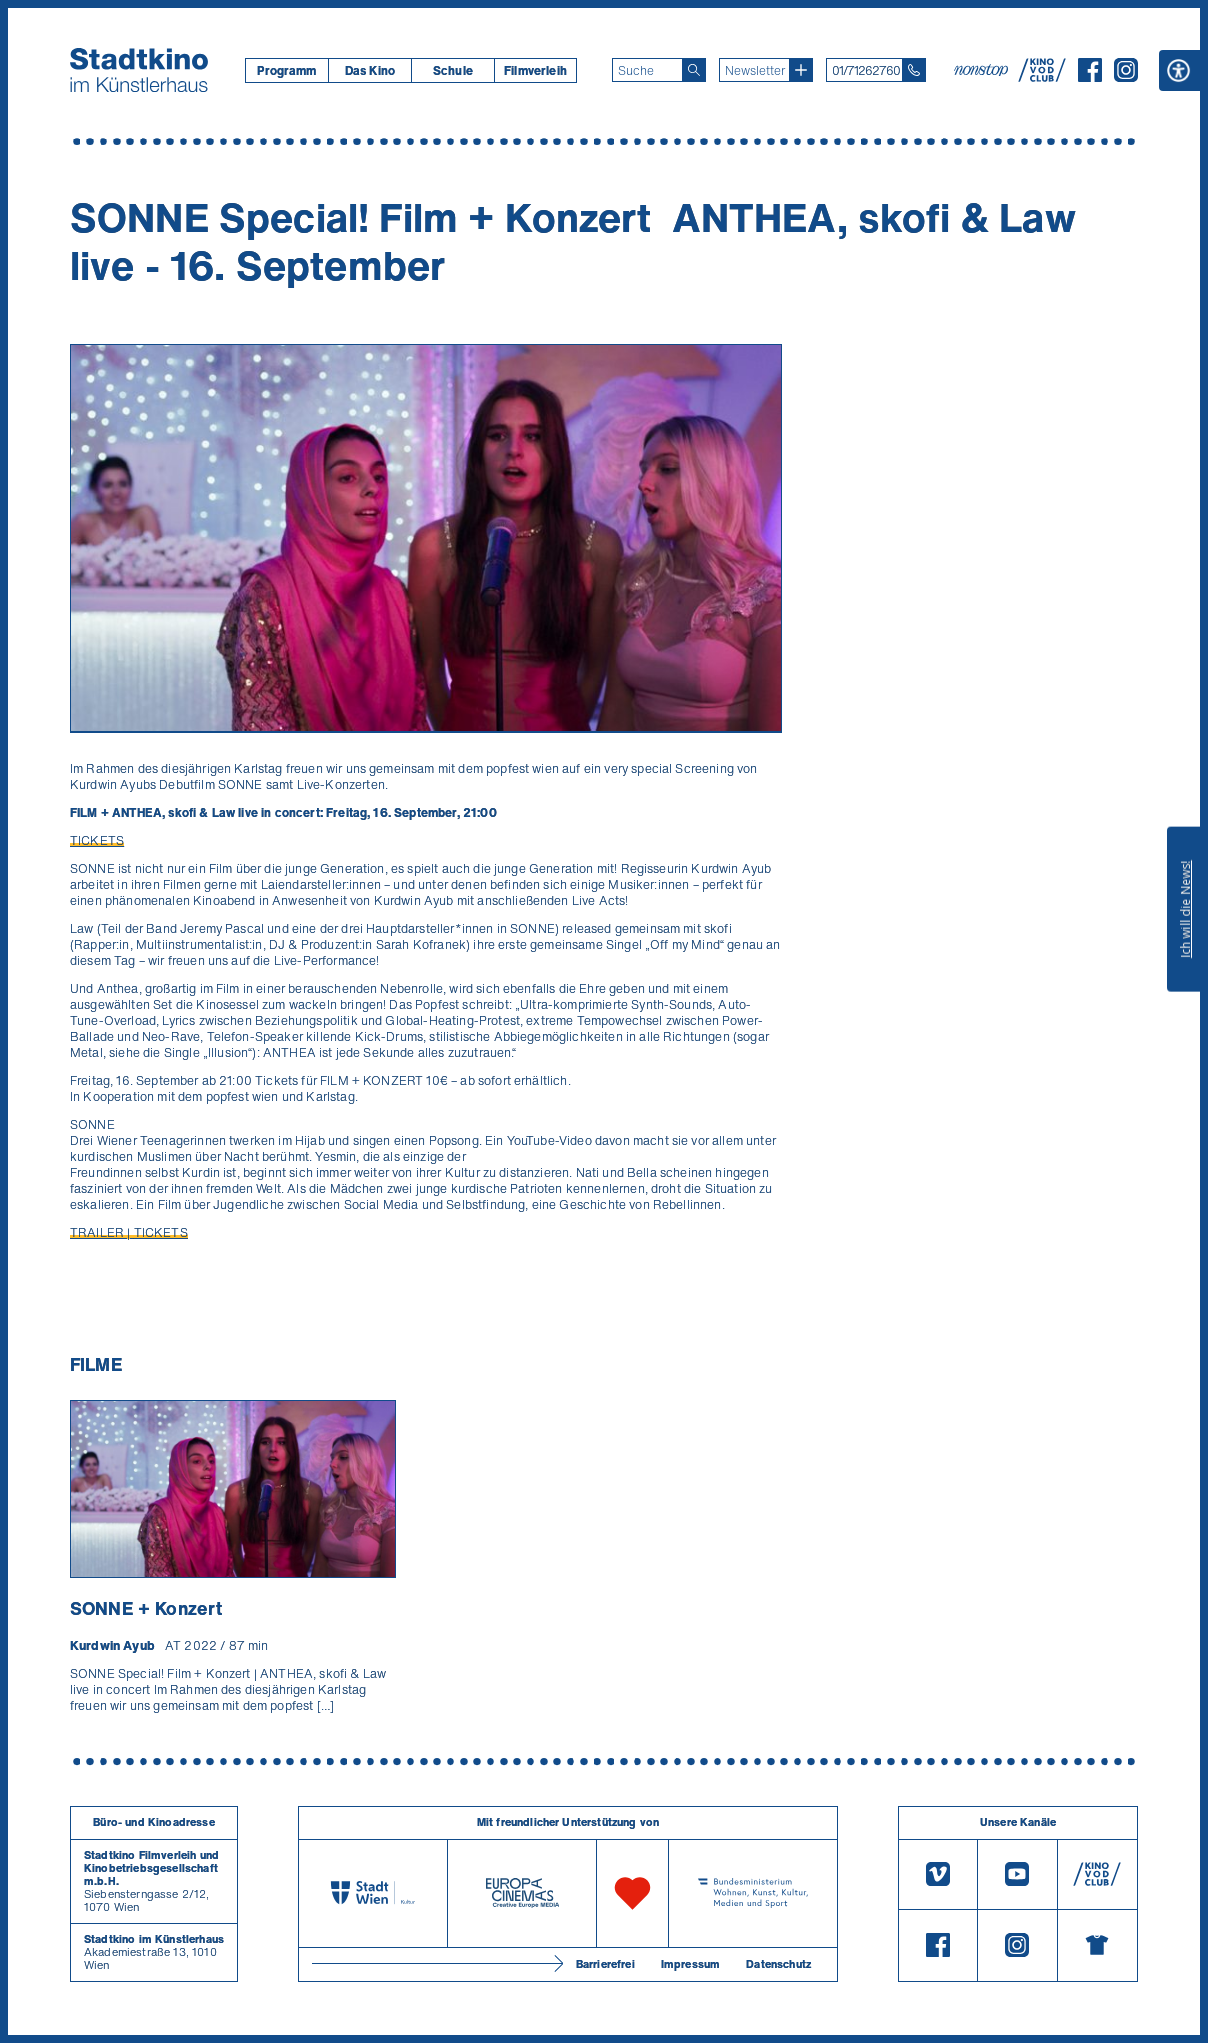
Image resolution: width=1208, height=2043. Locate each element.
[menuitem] (286, 70)
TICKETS (97, 840)
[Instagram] (1126, 76)
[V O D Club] (1042, 76)
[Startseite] (139, 70)
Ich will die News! (1185, 909)
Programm (286, 70)
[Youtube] (1017, 1875)
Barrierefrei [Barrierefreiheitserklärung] (605, 1964)
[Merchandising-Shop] (1097, 1945)
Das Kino (370, 70)
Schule (453, 70)
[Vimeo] (938, 1875)
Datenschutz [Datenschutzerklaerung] (778, 1964)
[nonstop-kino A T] (983, 70)
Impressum (690, 1964)
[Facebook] (1090, 76)
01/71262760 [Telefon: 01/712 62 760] (866, 70)
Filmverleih (535, 70)
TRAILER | (102, 1232)
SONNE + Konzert (146, 1608)
